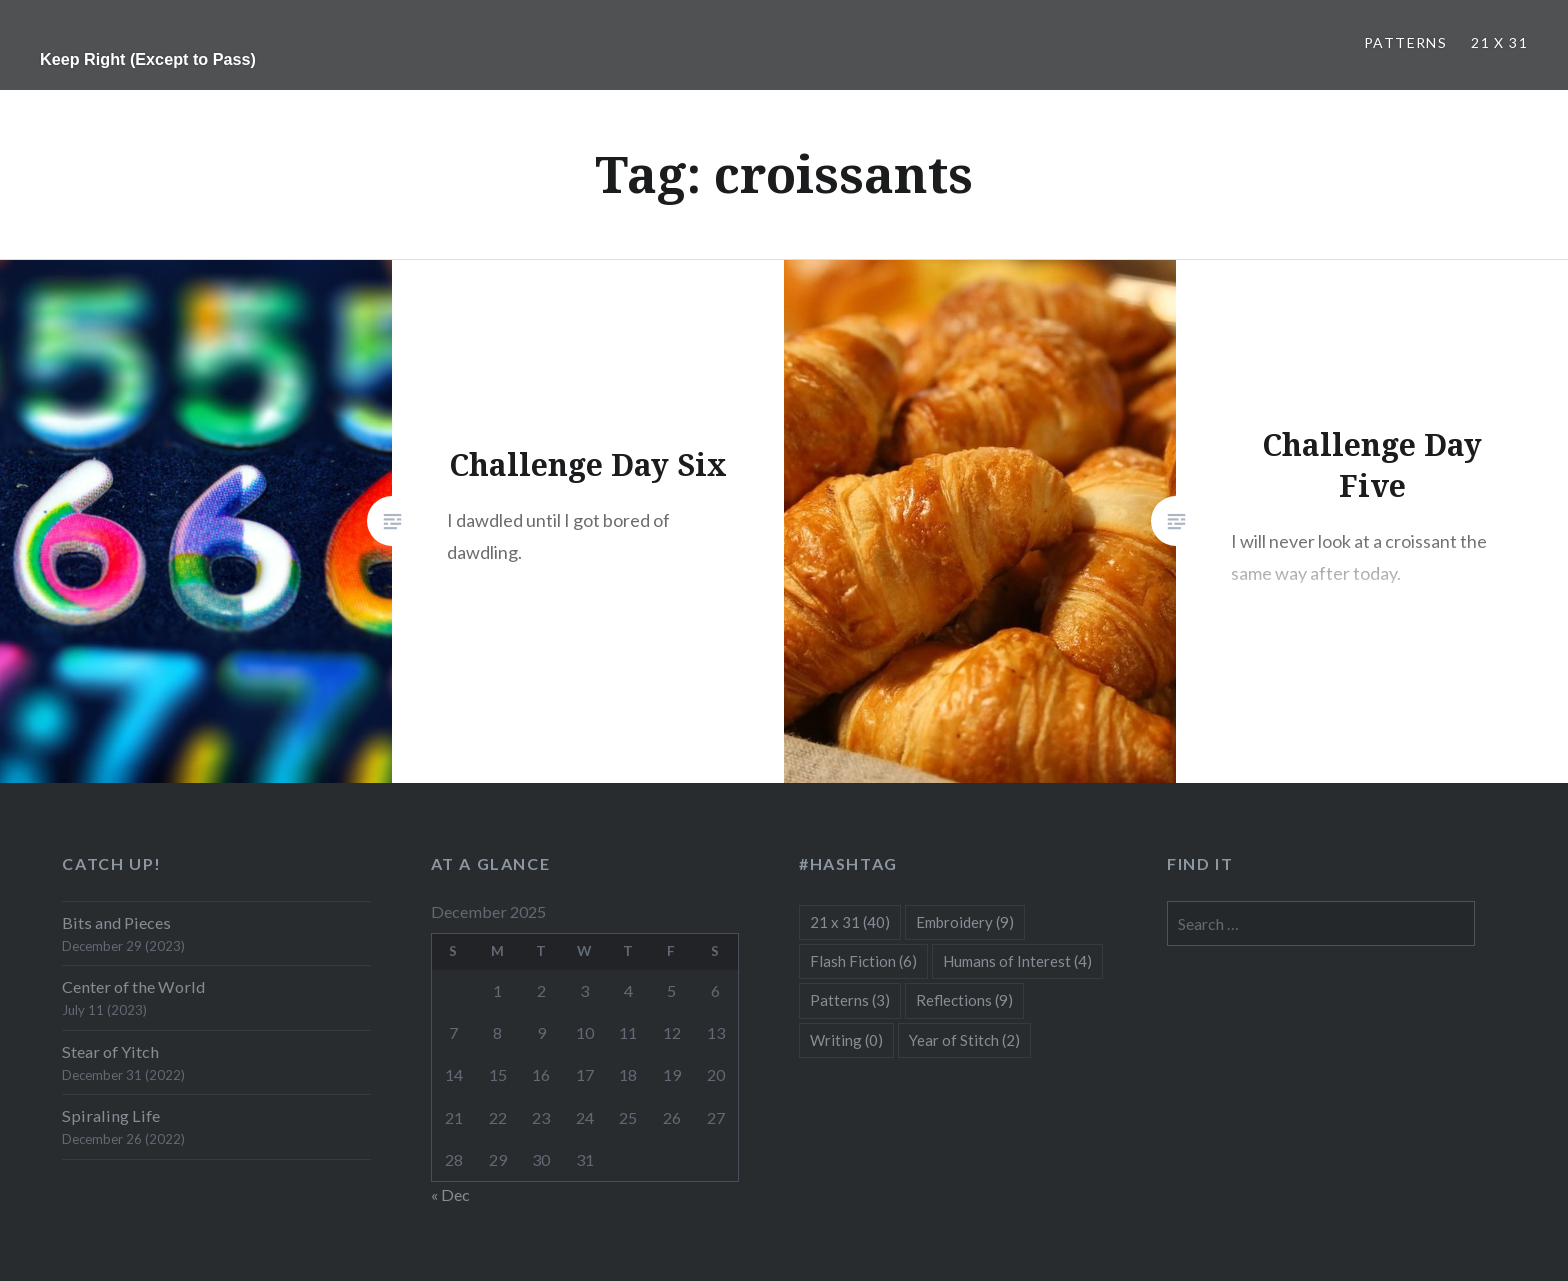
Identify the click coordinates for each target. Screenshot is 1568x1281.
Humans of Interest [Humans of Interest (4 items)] (1017, 961)
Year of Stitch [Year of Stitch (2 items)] (964, 1040)
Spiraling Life (111, 1115)
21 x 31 (1499, 42)
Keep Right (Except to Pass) (148, 59)
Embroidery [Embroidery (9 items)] (965, 922)
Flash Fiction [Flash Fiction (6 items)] (863, 961)
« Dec (450, 1194)
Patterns (1405, 42)
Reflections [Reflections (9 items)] (964, 1000)
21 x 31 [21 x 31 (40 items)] (850, 922)
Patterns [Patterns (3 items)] (850, 1000)
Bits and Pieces (116, 922)
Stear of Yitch (110, 1051)
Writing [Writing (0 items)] (846, 1040)
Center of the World (133, 986)
